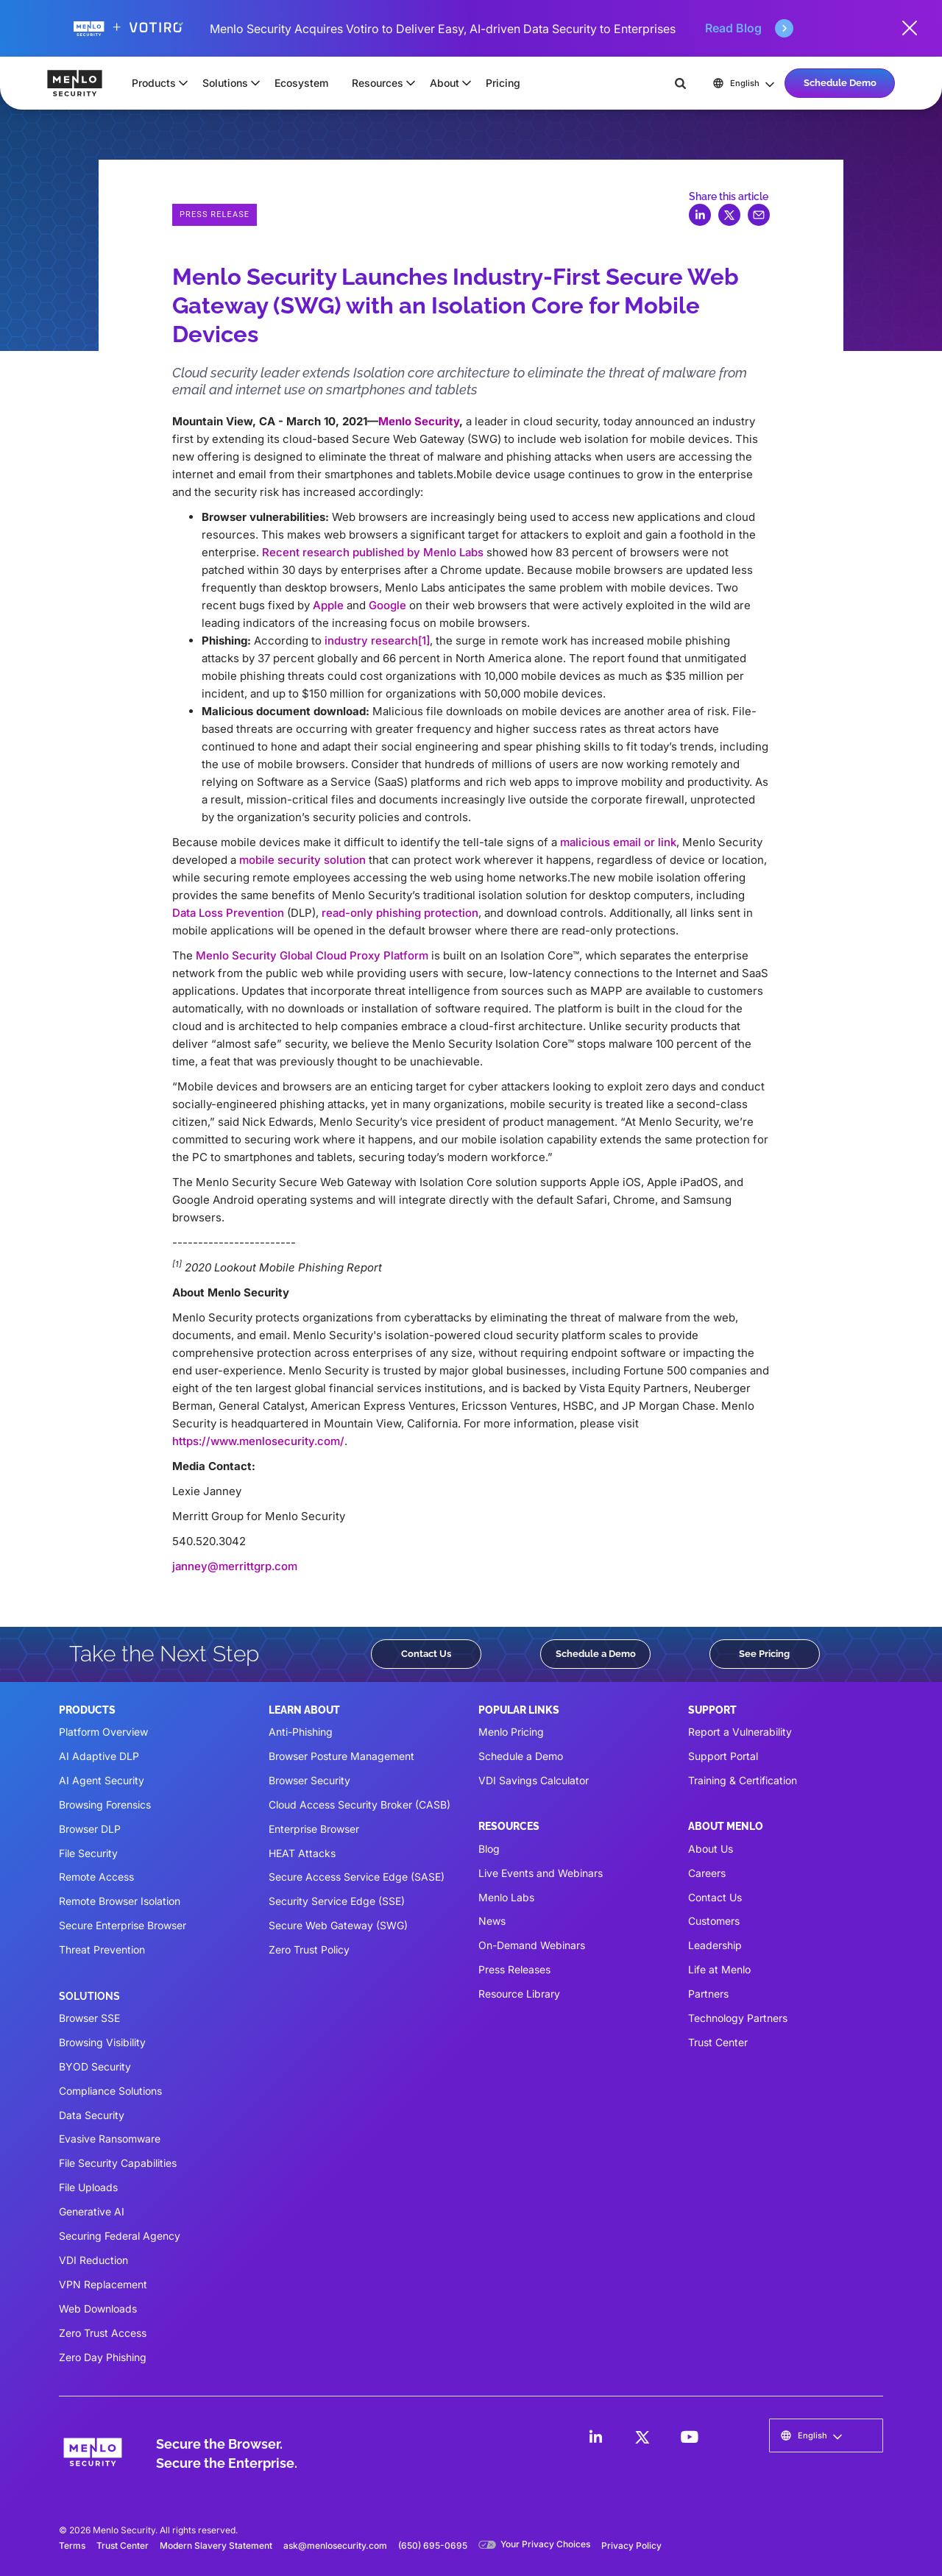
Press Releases (514, 1969)
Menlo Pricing (511, 1731)
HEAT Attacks (302, 1853)
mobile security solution (302, 860)
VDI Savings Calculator (533, 1780)
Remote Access (96, 1876)
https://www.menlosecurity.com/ (258, 1441)
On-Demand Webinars (531, 1945)
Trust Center (718, 2042)
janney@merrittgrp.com (234, 1566)
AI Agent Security (101, 1780)
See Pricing (764, 1653)
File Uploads (88, 2187)
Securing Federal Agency (119, 2235)
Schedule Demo (840, 82)
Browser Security (309, 1780)
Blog (489, 1848)
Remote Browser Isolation (119, 1901)
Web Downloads (98, 2308)
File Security (88, 1853)
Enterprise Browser (314, 1829)
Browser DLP (90, 1829)
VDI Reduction (93, 2260)
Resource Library (519, 1993)
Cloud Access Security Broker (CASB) (359, 1804)
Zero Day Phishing (102, 2357)
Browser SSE (89, 2018)
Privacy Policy (631, 2545)
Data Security (91, 2115)
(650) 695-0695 (432, 2545)
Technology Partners (737, 2018)
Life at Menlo (719, 1969)
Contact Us (426, 1653)
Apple (328, 605)
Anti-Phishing (301, 1731)
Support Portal (723, 1756)
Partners (708, 1993)
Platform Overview (103, 1731)
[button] (155, 83)
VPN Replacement (103, 2284)
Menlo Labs (506, 1897)
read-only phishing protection (400, 913)
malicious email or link (618, 842)
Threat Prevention (102, 1949)
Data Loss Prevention (228, 913)
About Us (710, 1848)
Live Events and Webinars (540, 1873)
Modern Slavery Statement (216, 2545)
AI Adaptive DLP (99, 1756)
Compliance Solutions (110, 2090)
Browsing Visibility (102, 2042)
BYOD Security (95, 2066)
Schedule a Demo (596, 1653)
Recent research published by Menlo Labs (373, 552)
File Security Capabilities (118, 2163)
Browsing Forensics (105, 1804)
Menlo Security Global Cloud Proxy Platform (312, 955)
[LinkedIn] (595, 2437)
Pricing (503, 83)
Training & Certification (742, 1780)
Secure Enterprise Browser (122, 1925)
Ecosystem (301, 83)
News (492, 1921)
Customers (714, 1921)
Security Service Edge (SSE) (337, 1901)
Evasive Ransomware (109, 2138)
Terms (72, 2545)
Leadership (715, 1945)
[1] (424, 640)
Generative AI (91, 2211)
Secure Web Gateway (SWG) (338, 1925)
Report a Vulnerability (740, 1731)
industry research (371, 640)
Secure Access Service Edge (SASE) (357, 1876)
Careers (707, 1873)
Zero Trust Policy (309, 1949)
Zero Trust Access (102, 2333)
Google (387, 605)
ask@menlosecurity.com (335, 2545)
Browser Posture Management (341, 1756)
